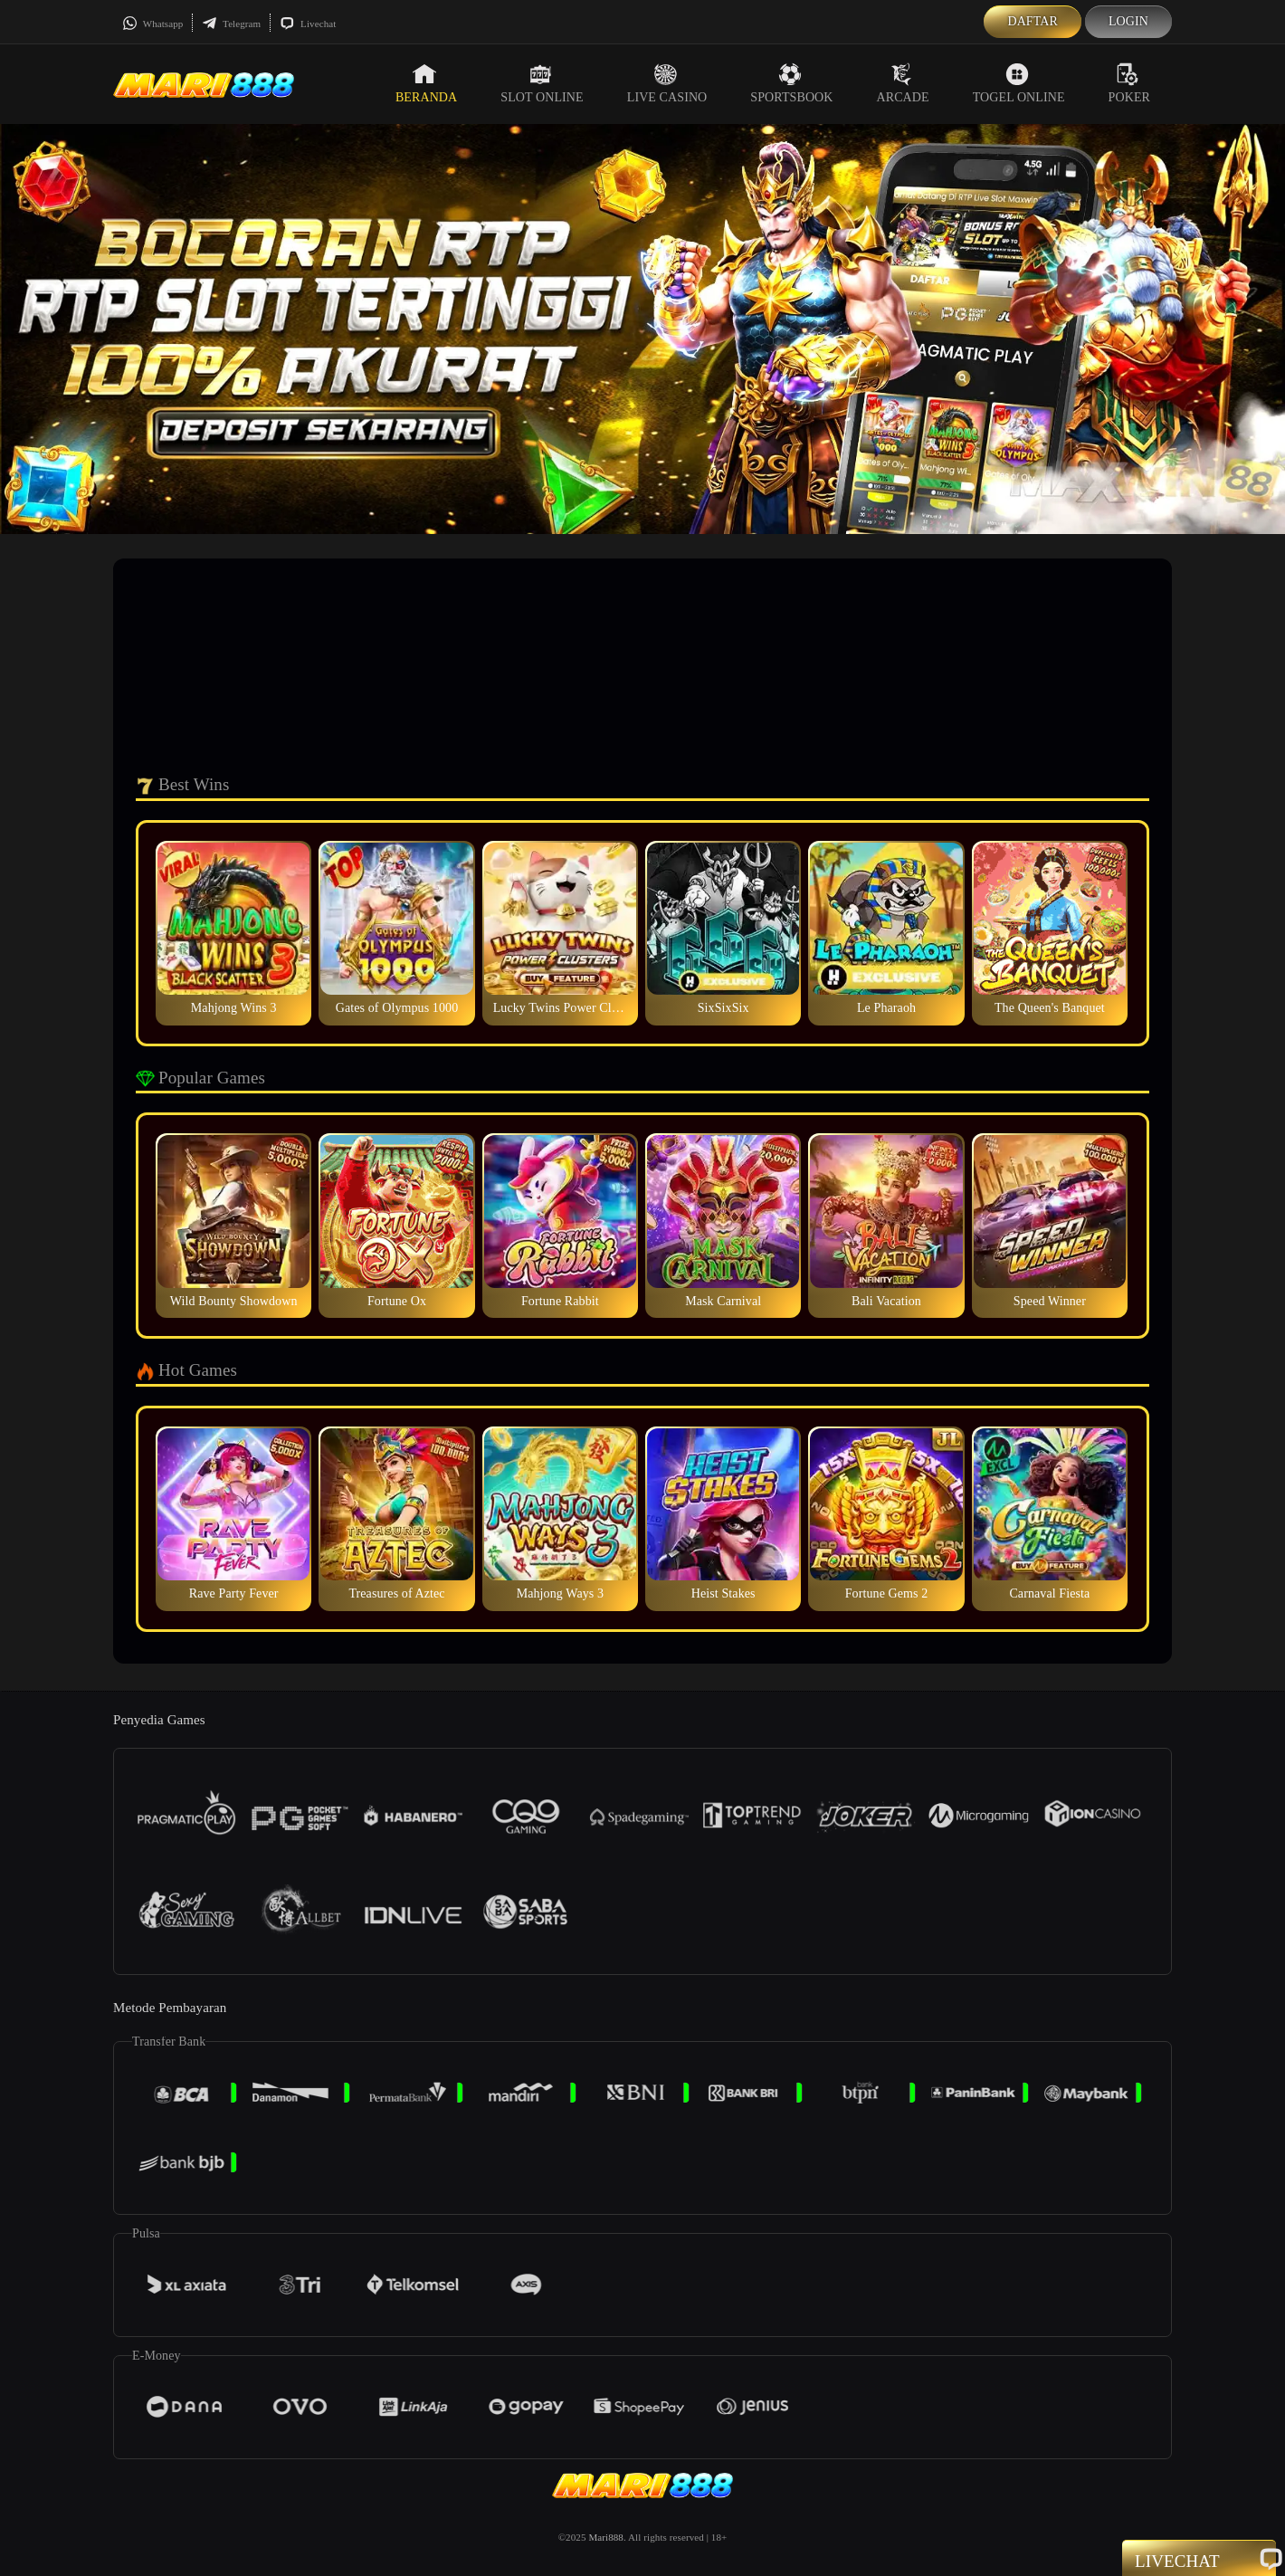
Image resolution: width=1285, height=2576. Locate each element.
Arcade (903, 83)
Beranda (426, 83)
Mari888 (605, 2537)
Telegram (231, 23)
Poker (1129, 83)
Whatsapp (152, 23)
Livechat (308, 23)
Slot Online (541, 83)
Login (1128, 21)
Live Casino (667, 83)
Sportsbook (791, 83)
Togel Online (1019, 83)
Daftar (1032, 21)
